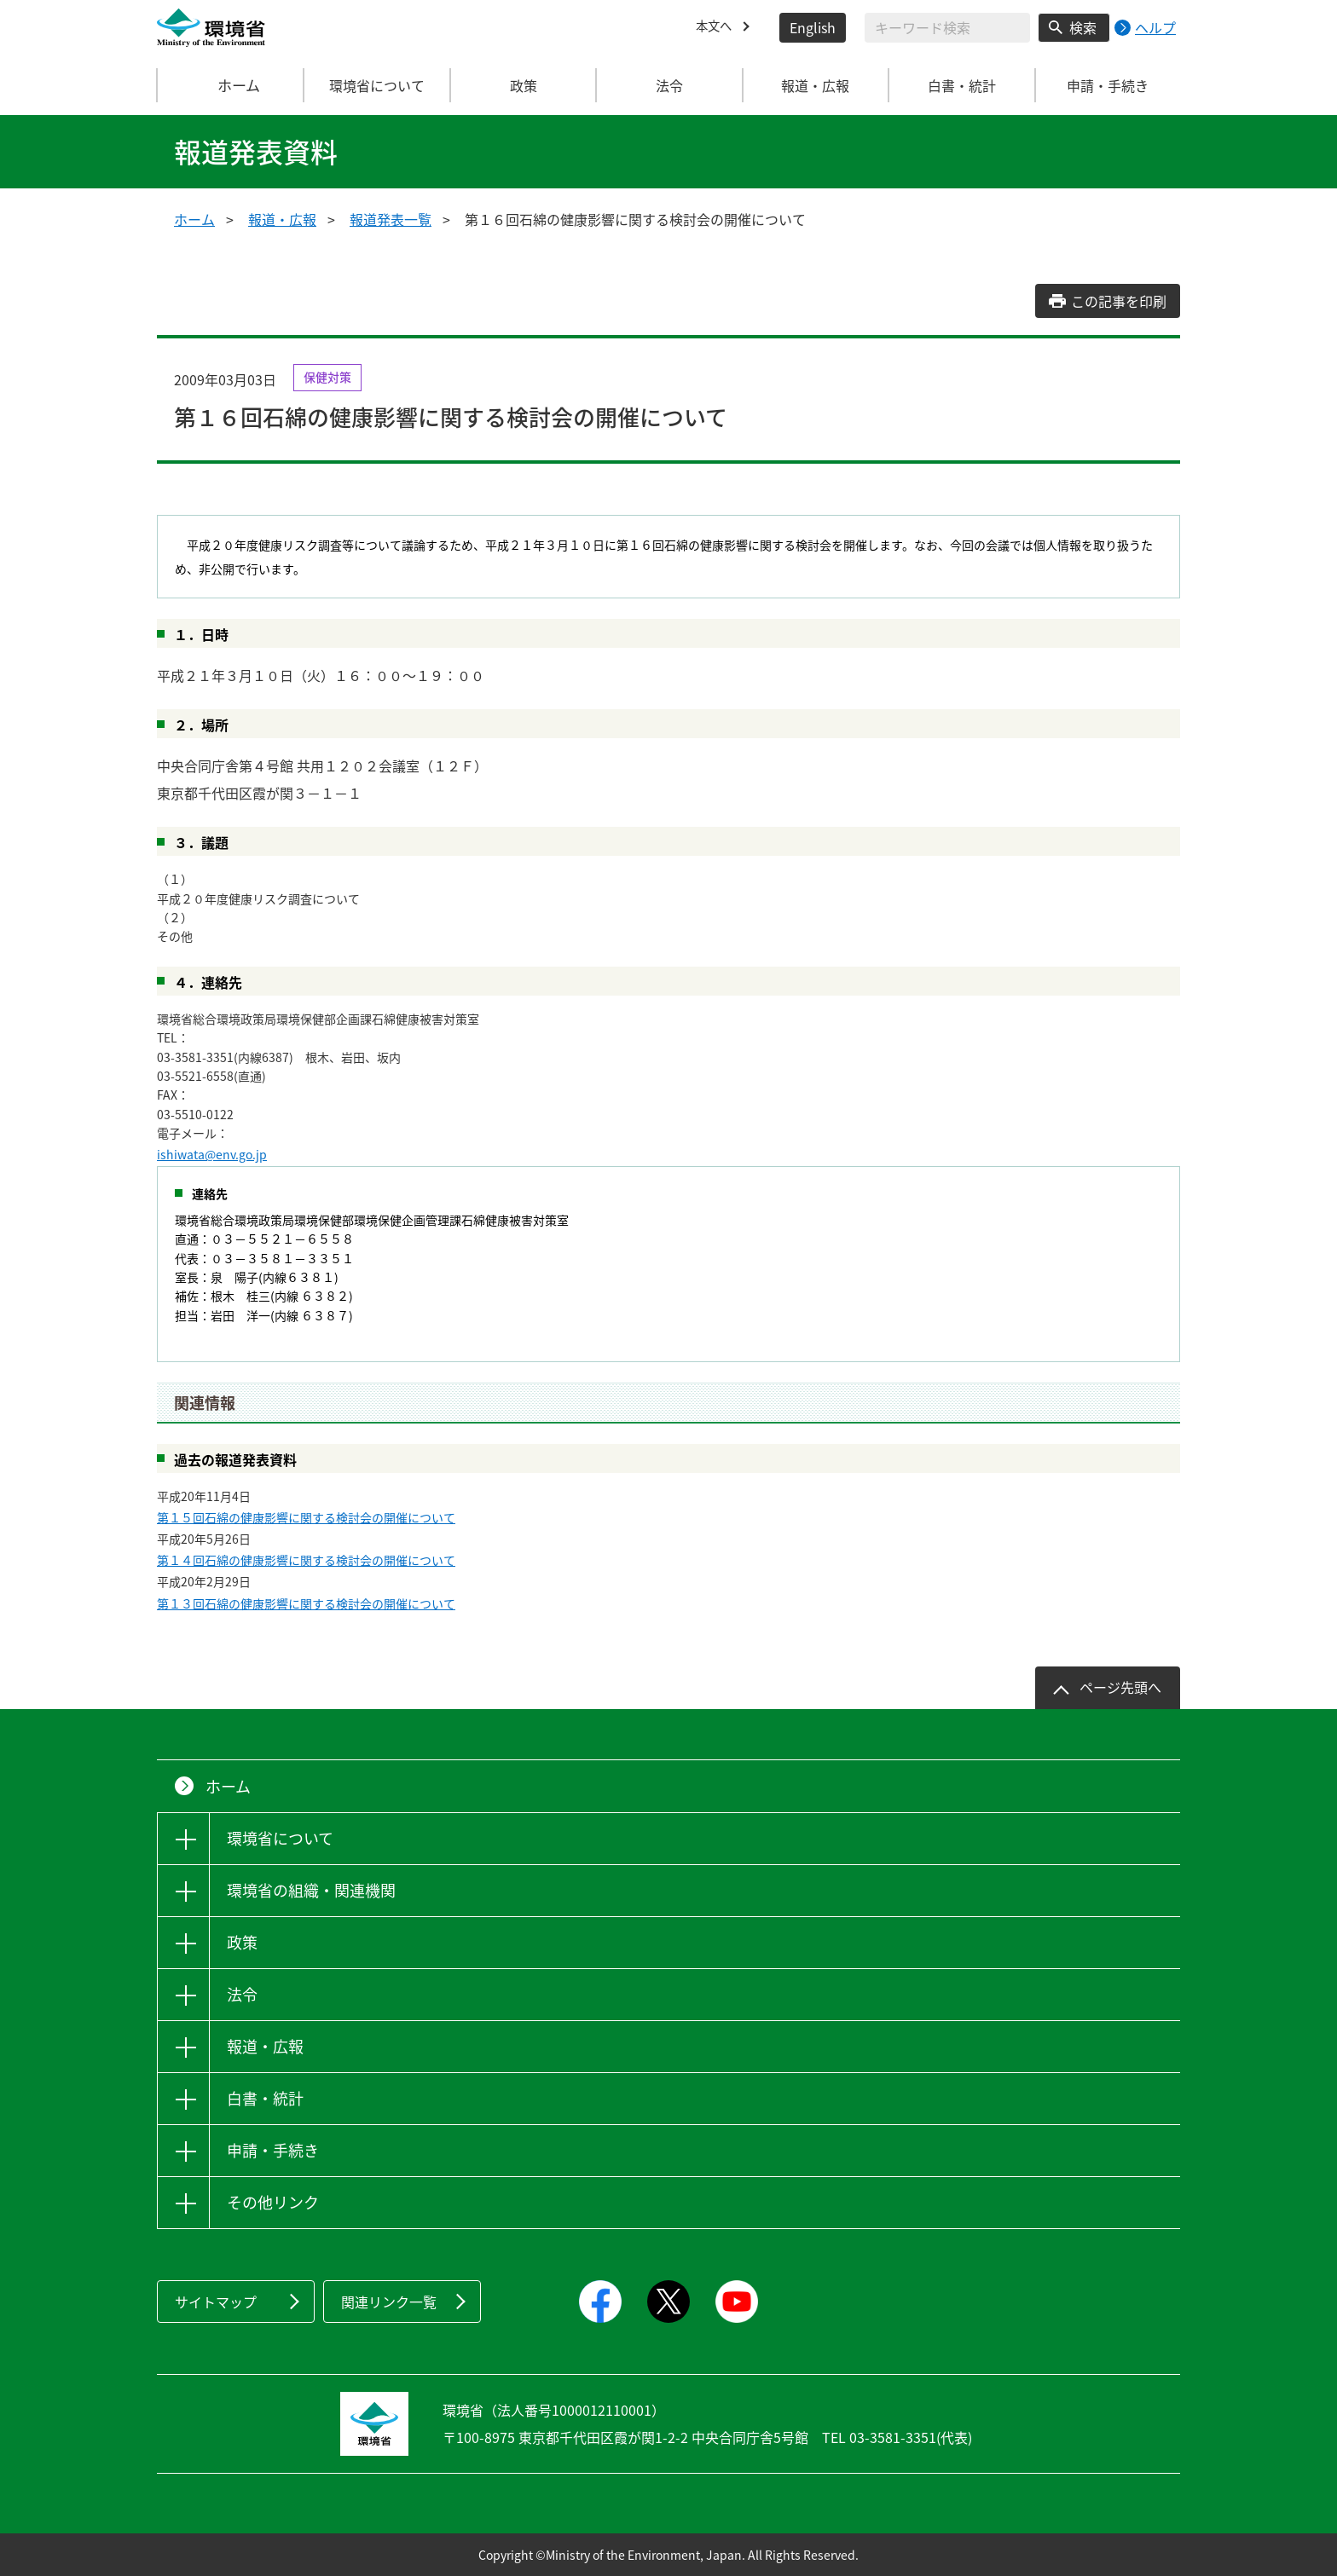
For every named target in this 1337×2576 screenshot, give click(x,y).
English (813, 27)
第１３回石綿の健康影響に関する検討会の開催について (306, 1603)
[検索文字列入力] (947, 28)
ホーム (231, 85)
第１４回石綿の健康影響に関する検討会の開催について (306, 1559)
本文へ (716, 27)
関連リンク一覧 (389, 2301)
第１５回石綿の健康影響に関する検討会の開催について (306, 1517)
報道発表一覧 (390, 219)
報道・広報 (282, 219)
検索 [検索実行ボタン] (1083, 27)
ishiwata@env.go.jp (212, 1154)
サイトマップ (216, 2301)
